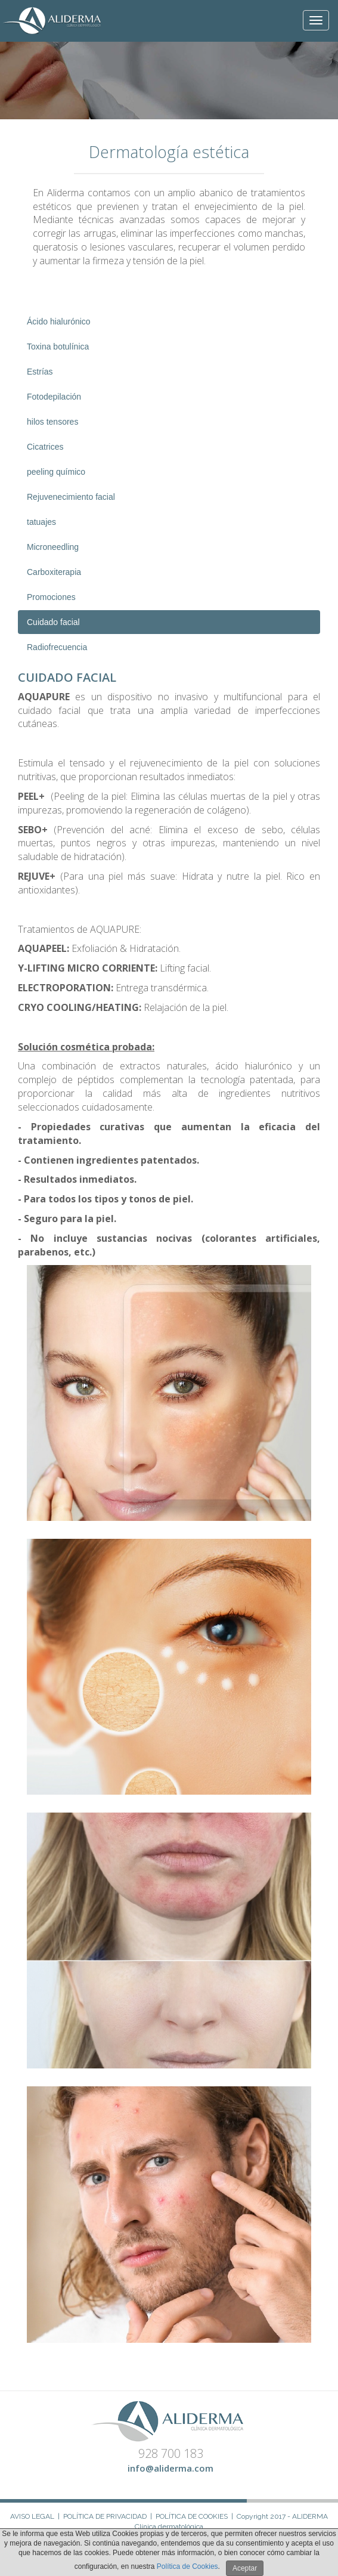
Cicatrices (45, 447)
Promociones (51, 597)
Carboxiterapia (54, 572)
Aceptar (244, 2568)
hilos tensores (52, 421)
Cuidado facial (53, 622)
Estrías (40, 371)
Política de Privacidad (105, 2516)
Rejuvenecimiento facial (71, 497)
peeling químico (56, 472)
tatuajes (41, 522)
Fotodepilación (54, 396)
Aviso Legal (32, 2516)
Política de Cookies (192, 2516)
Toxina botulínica (58, 346)
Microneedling (53, 547)
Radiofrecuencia (57, 647)
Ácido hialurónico (59, 321)
